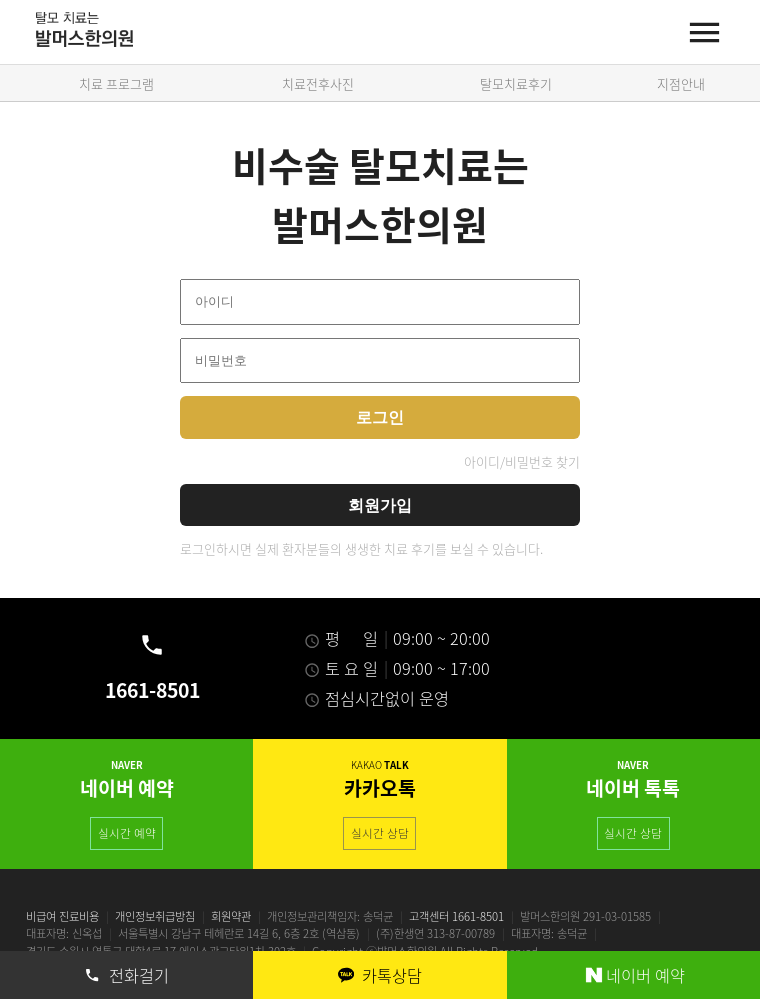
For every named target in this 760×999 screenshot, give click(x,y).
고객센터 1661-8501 (456, 916)
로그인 (380, 417)
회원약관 (231, 916)
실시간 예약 (127, 833)
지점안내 (681, 83)
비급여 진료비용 (62, 916)
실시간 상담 (380, 833)
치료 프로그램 (116, 83)
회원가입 (380, 505)
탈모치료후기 (516, 83)
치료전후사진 (318, 83)
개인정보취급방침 (155, 916)
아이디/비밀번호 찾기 (522, 461)
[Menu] (704, 32)
